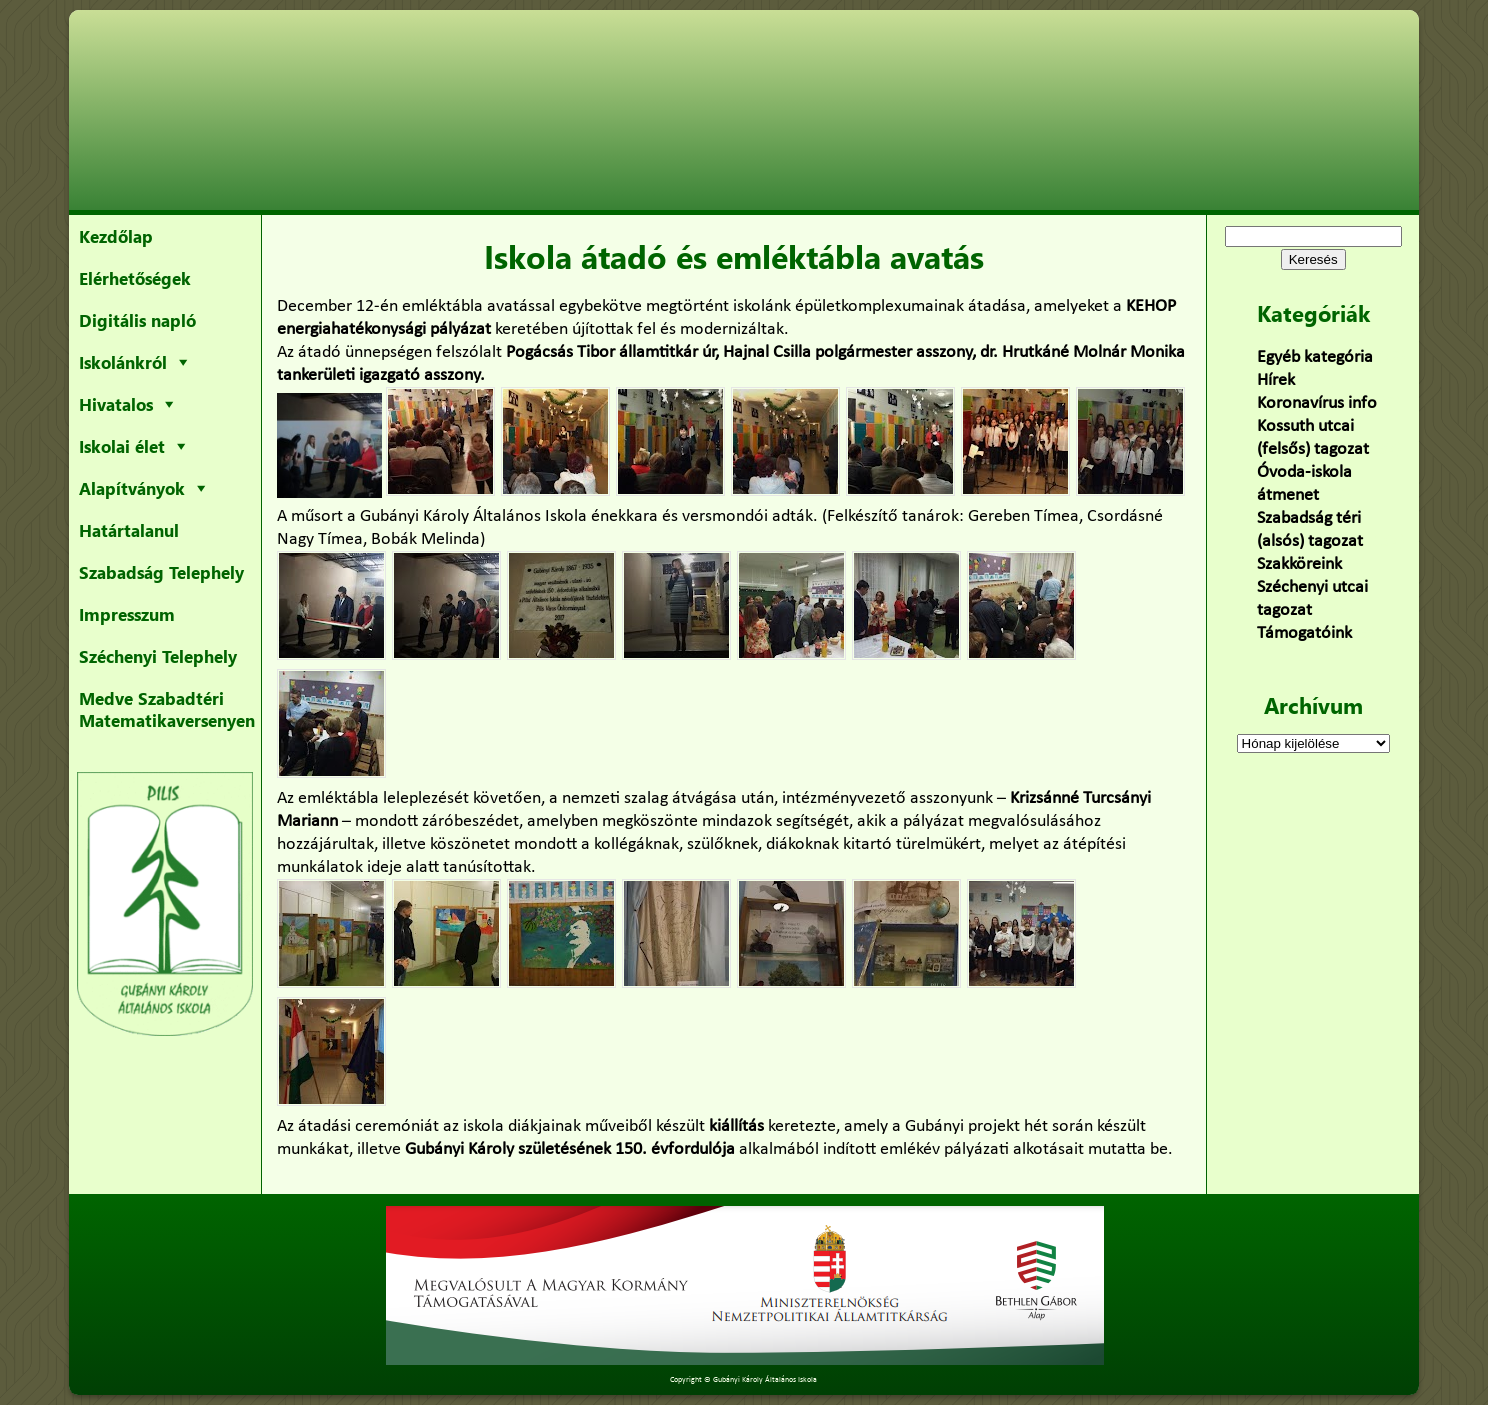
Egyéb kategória (1315, 357)
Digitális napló (137, 320)
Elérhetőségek (135, 278)
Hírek (1276, 380)
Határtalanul (129, 530)
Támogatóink (1304, 633)
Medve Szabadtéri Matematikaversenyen (167, 709)
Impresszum (127, 614)
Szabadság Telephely (161, 572)
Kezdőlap (116, 236)
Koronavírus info (1317, 403)
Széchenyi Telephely (158, 656)
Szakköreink (1299, 564)
